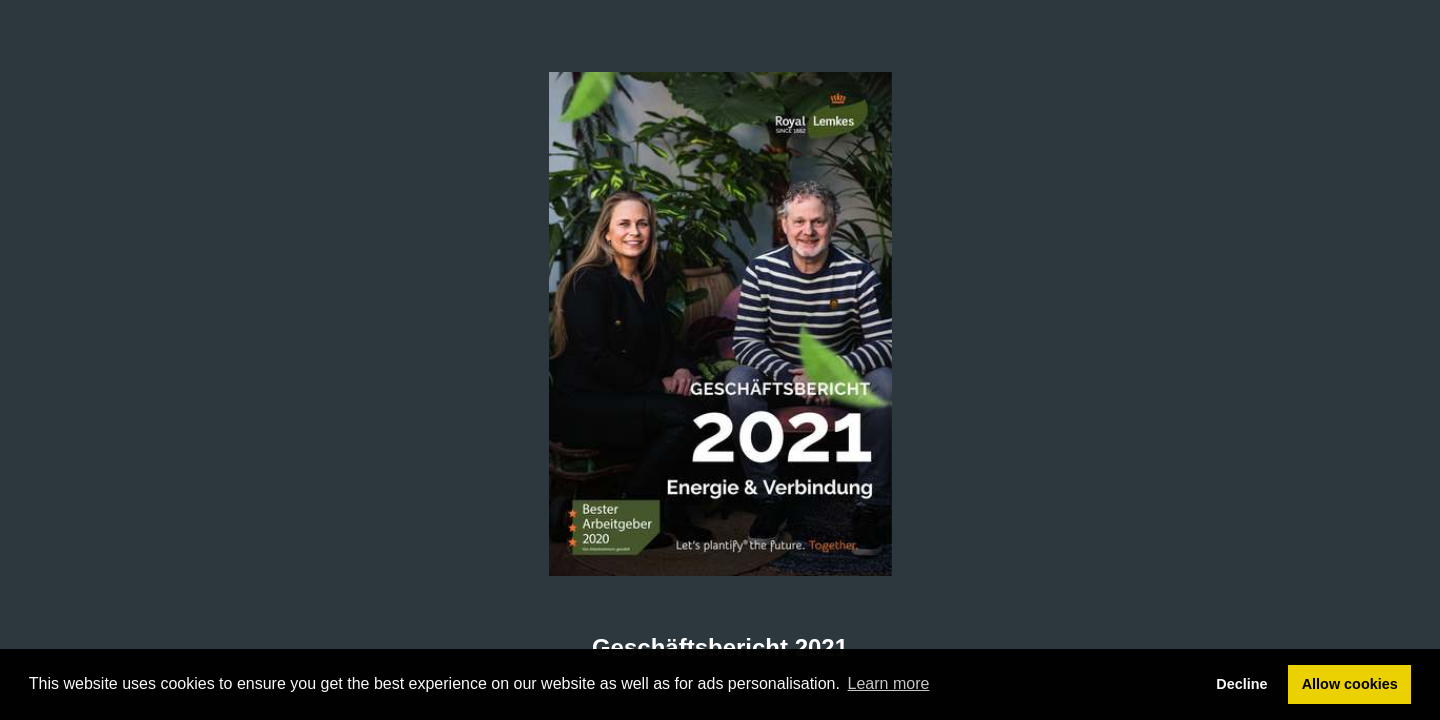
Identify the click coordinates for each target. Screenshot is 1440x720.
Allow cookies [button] (1350, 684)
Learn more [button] (889, 683)
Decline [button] (1241, 684)
